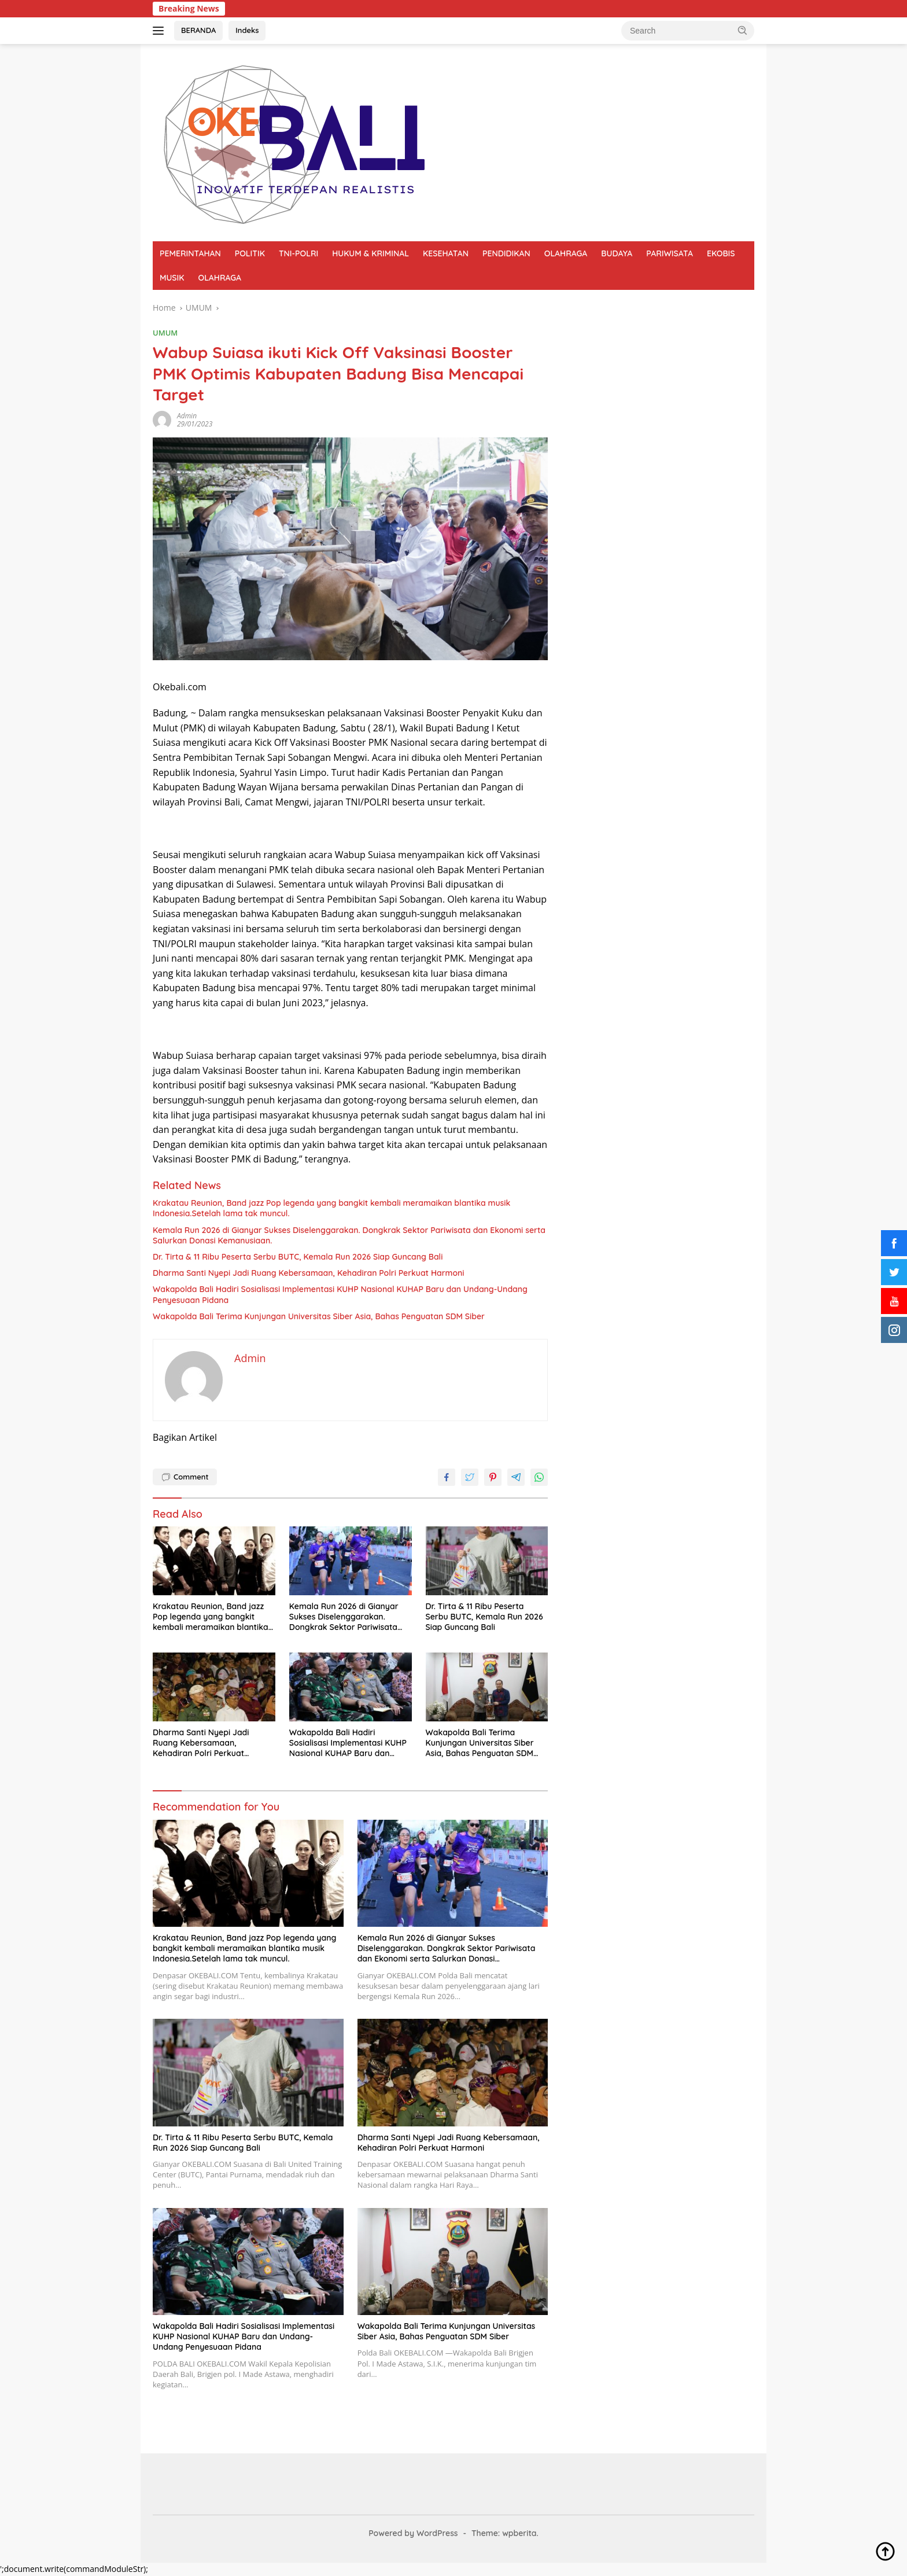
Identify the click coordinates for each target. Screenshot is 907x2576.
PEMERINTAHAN (190, 253)
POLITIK (250, 253)
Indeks (247, 30)
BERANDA (198, 30)
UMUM (165, 332)
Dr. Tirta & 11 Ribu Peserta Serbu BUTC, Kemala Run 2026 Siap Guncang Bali (298, 1257)
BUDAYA (616, 253)
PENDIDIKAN (506, 253)
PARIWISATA (669, 253)
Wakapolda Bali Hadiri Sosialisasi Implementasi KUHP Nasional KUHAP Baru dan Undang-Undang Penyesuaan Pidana (340, 1294)
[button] (742, 30)
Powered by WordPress (413, 2533)
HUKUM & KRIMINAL (370, 253)
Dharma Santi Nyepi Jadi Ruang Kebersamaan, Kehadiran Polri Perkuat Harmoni (308, 1273)
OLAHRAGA (566, 253)
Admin (187, 416)
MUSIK (172, 278)
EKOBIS (721, 253)
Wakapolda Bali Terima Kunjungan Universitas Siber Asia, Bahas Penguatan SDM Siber (319, 1316)
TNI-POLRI (298, 253)
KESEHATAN (446, 253)
